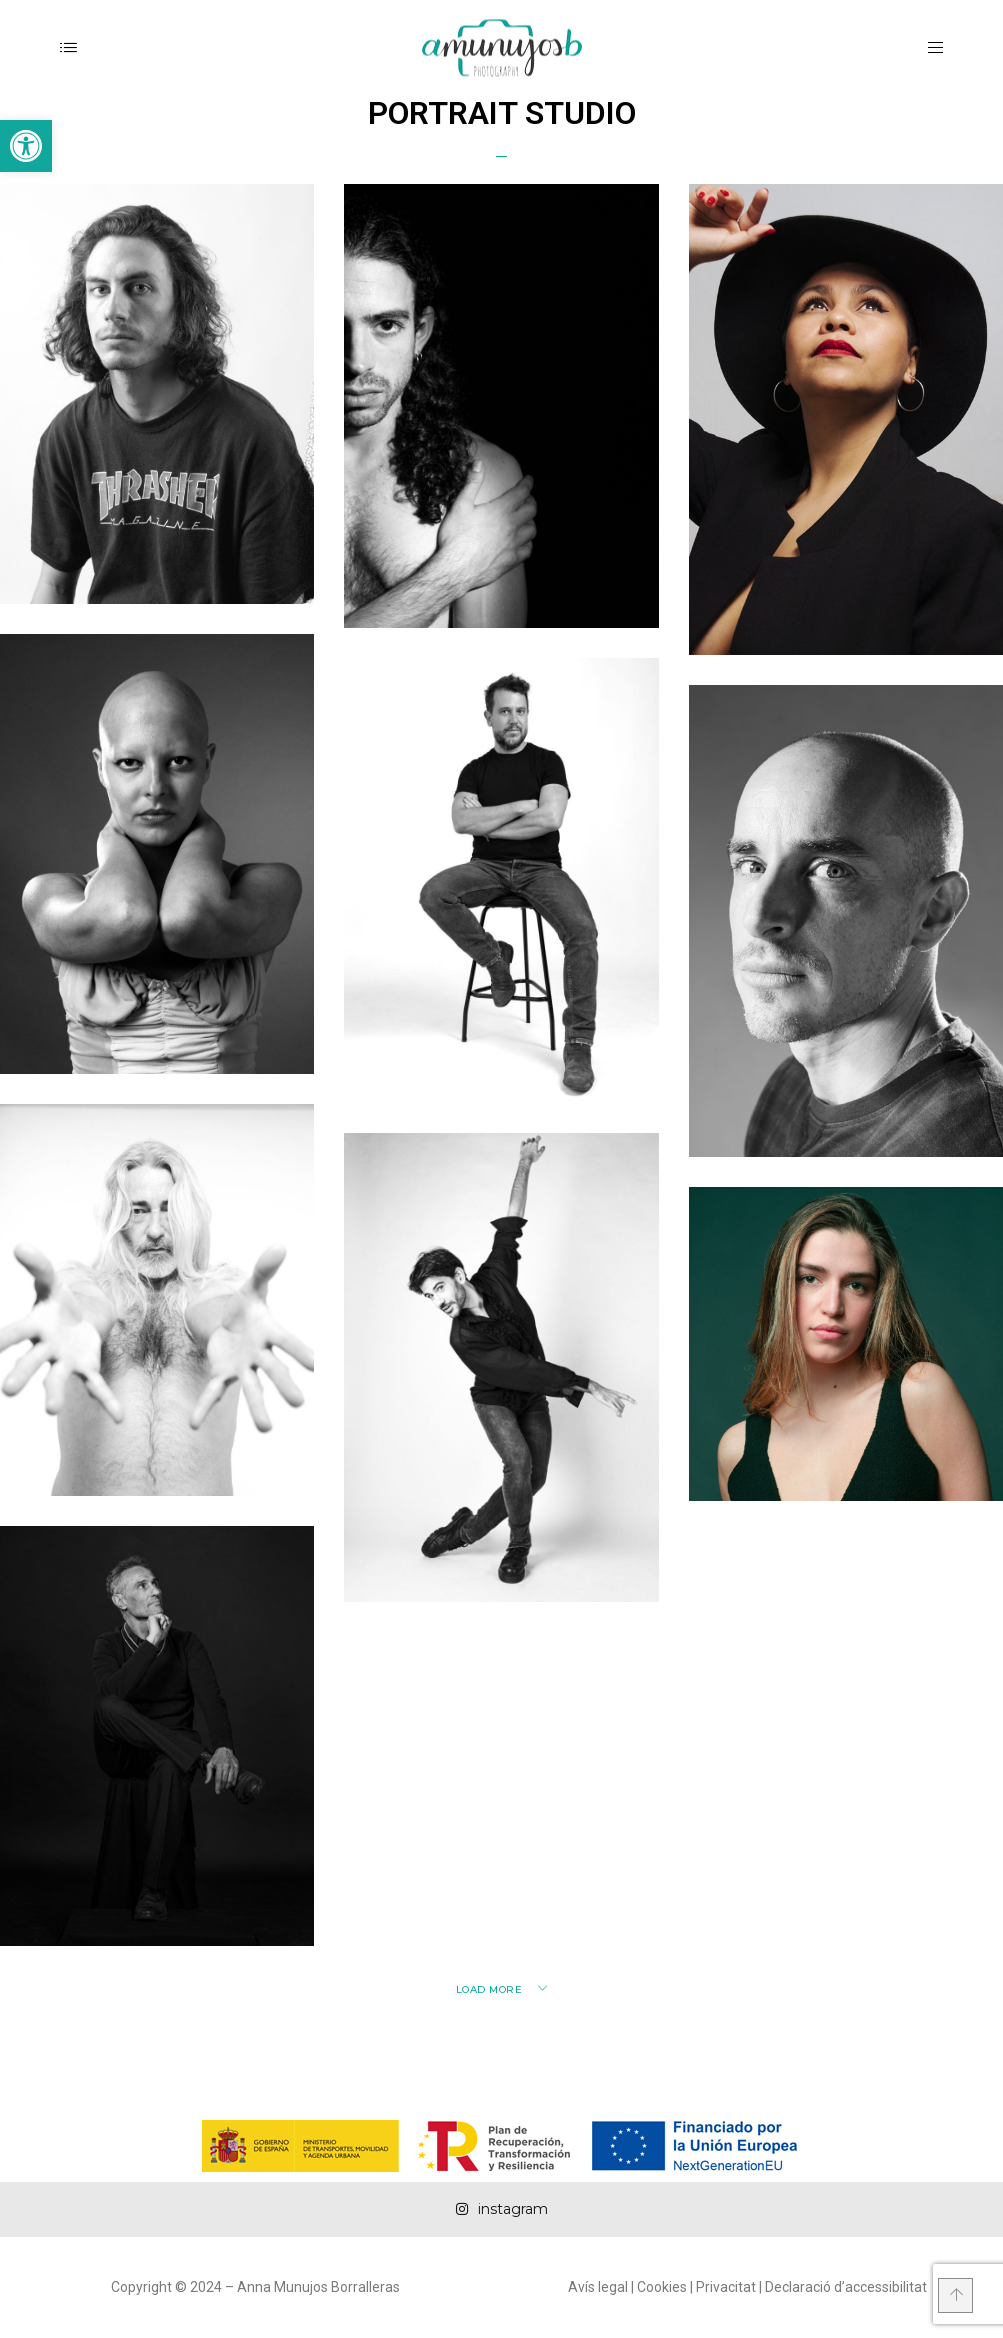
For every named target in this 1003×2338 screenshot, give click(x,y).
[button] (26, 146)
